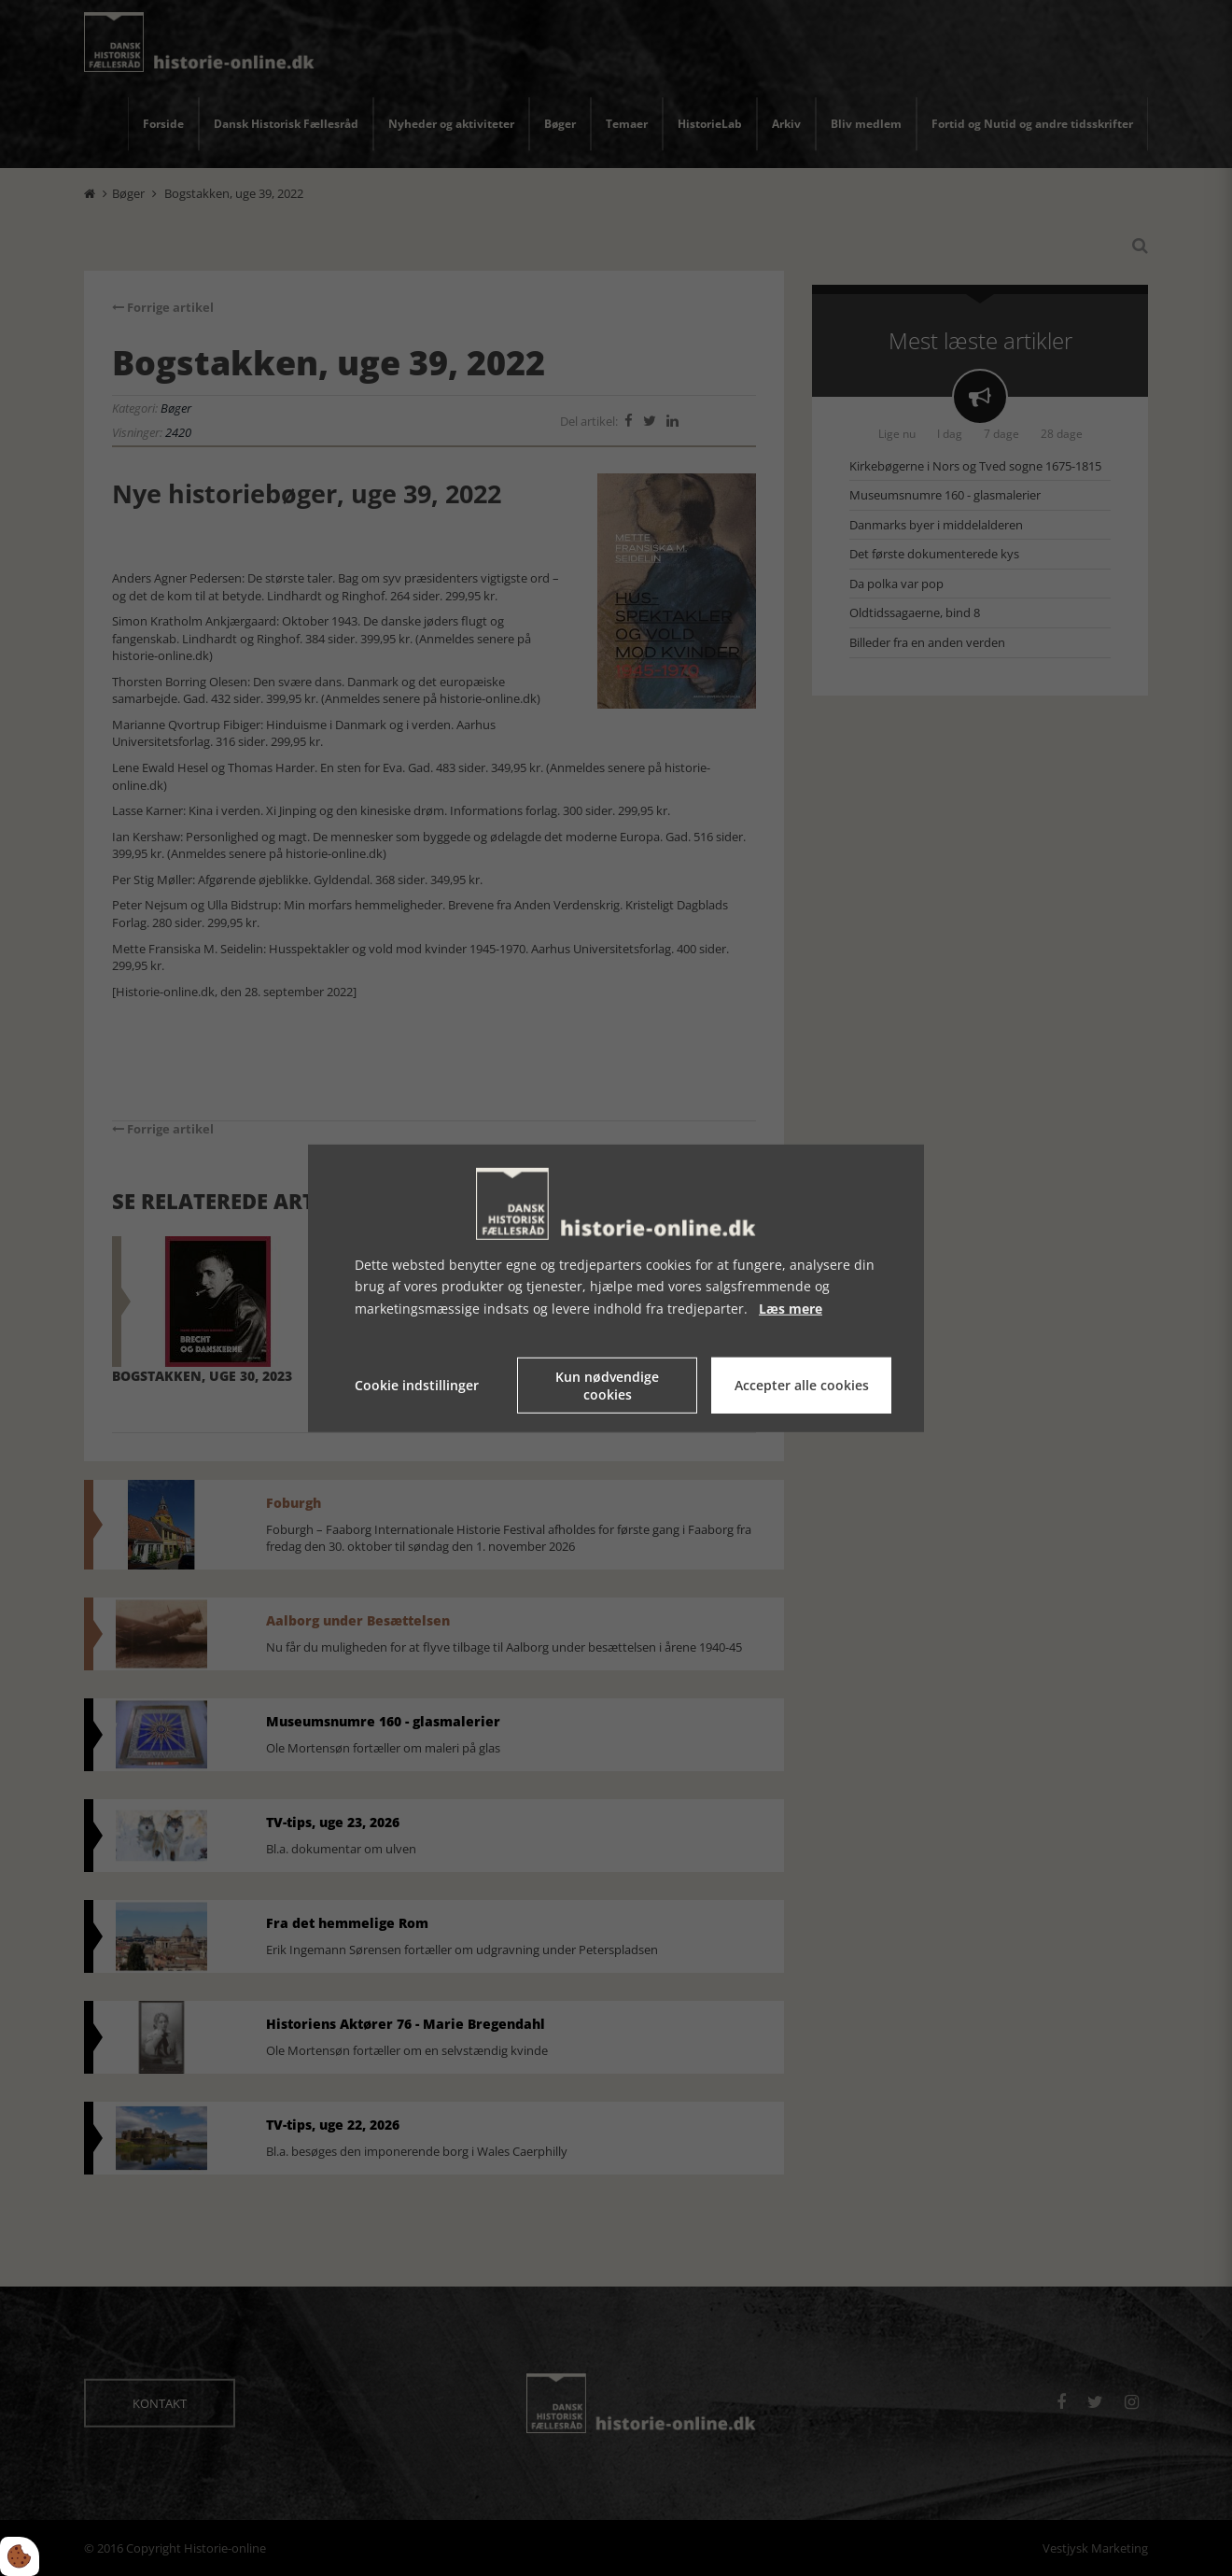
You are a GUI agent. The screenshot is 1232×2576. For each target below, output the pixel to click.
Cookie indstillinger (417, 1385)
